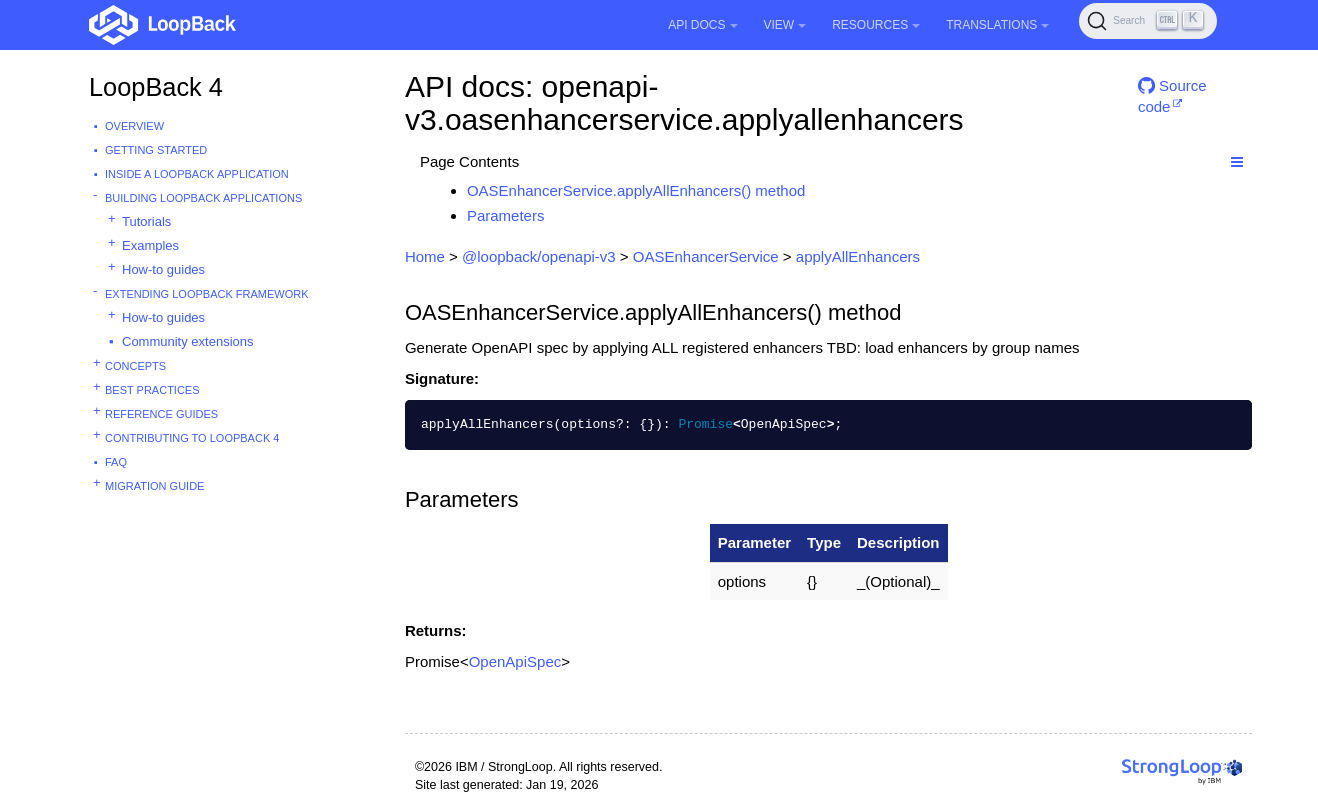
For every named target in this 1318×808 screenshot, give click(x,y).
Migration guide (154, 486)
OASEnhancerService (706, 256)
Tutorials (146, 221)
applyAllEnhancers (858, 256)
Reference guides (161, 414)
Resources (876, 25)
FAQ (116, 462)
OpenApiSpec (515, 661)
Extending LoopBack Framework (207, 294)
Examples (150, 245)
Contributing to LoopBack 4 (192, 438)
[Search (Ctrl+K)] (1148, 21)
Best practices (152, 390)
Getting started (156, 150)
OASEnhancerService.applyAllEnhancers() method (636, 190)
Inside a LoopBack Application (197, 174)
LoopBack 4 (156, 87)
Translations (997, 25)
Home (425, 256)
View (785, 25)
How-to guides (163, 269)
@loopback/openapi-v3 (539, 256)
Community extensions (188, 341)
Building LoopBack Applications (203, 198)
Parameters (506, 215)
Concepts (135, 366)
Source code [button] (1172, 93)
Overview (134, 126)
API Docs (702, 25)
